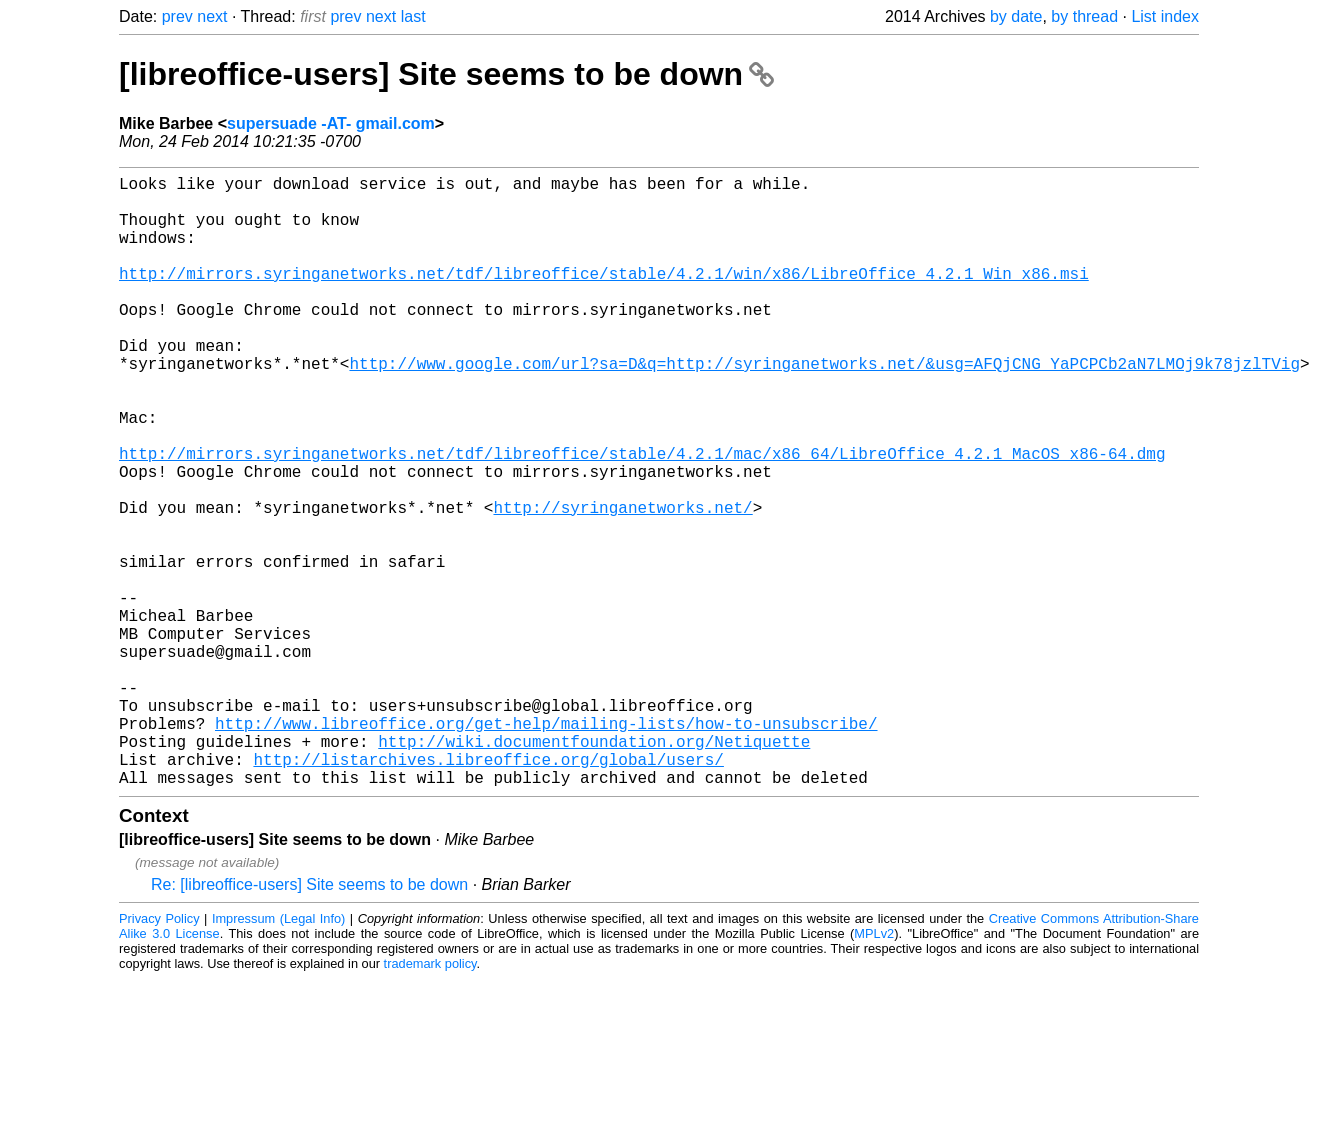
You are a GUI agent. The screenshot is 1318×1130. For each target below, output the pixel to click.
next (212, 16)
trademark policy (430, 1099)
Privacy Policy (159, 1054)
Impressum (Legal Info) (278, 1054)
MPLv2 (874, 1069)
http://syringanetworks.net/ (622, 583)
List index (1165, 16)
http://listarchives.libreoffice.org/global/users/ (488, 891)
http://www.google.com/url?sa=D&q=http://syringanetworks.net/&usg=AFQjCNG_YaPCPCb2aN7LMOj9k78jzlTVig (824, 407)
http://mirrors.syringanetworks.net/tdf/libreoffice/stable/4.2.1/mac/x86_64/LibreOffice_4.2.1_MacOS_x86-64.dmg (642, 517)
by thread (1084, 16)
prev (177, 16)
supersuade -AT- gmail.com (331, 123)
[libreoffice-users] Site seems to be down (446, 74)
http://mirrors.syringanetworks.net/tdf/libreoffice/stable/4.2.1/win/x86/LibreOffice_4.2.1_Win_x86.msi (604, 297)
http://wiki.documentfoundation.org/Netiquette (594, 869)
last (413, 16)
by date (1016, 16)
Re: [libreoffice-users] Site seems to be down (309, 1020)
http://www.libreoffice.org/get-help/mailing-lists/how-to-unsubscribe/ (546, 847)
